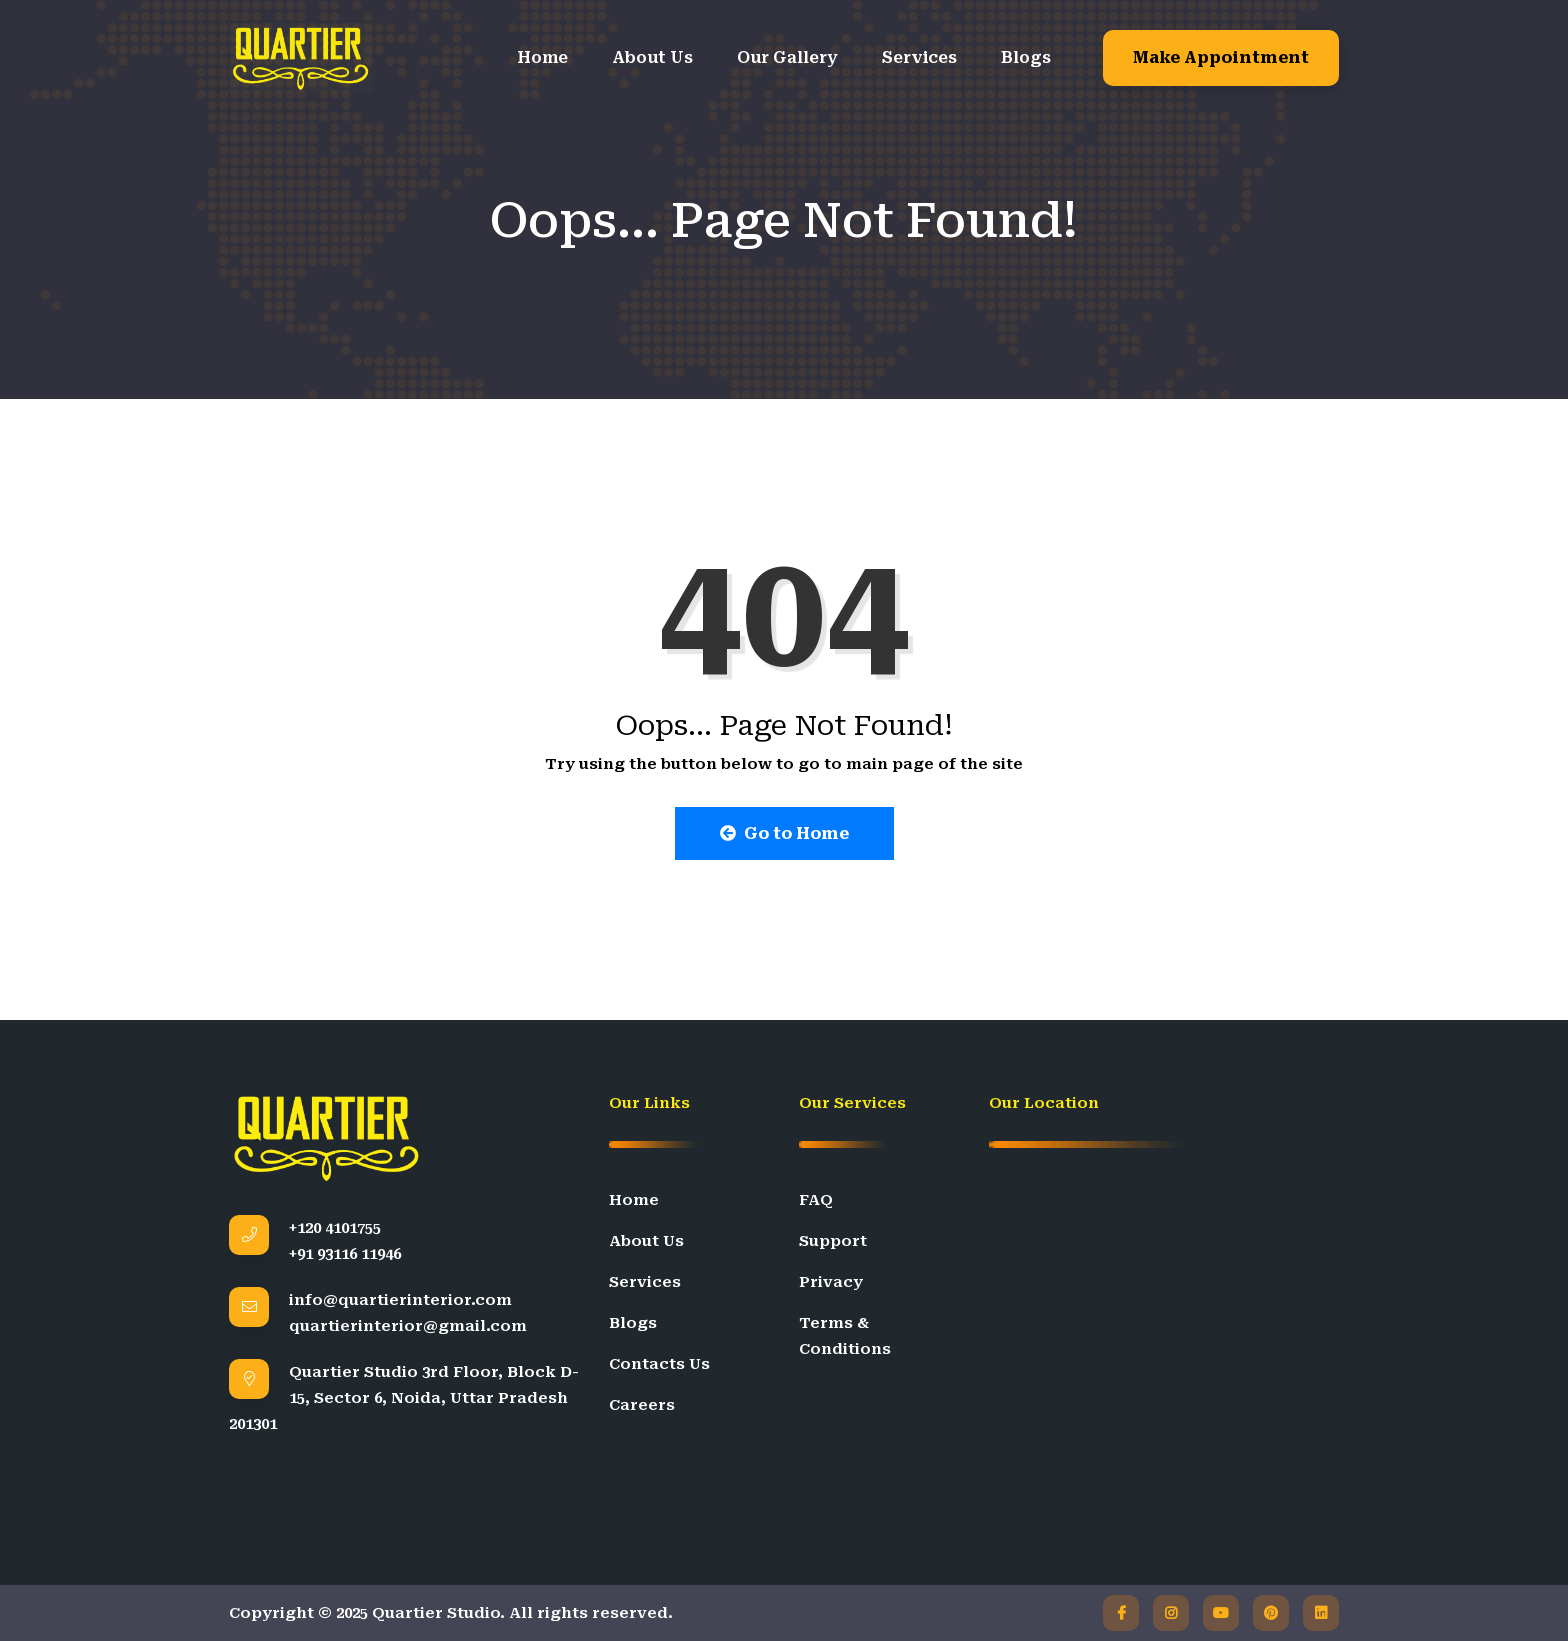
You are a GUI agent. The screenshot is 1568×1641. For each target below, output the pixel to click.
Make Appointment (1221, 57)
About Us (652, 57)
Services (919, 57)
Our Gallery (787, 57)
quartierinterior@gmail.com (408, 1326)
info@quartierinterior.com (400, 1300)
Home (542, 57)
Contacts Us (659, 1364)
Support (833, 1241)
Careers (642, 1405)
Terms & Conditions (845, 1336)
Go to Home (784, 833)
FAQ (816, 1200)
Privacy (831, 1282)
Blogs (1026, 57)
